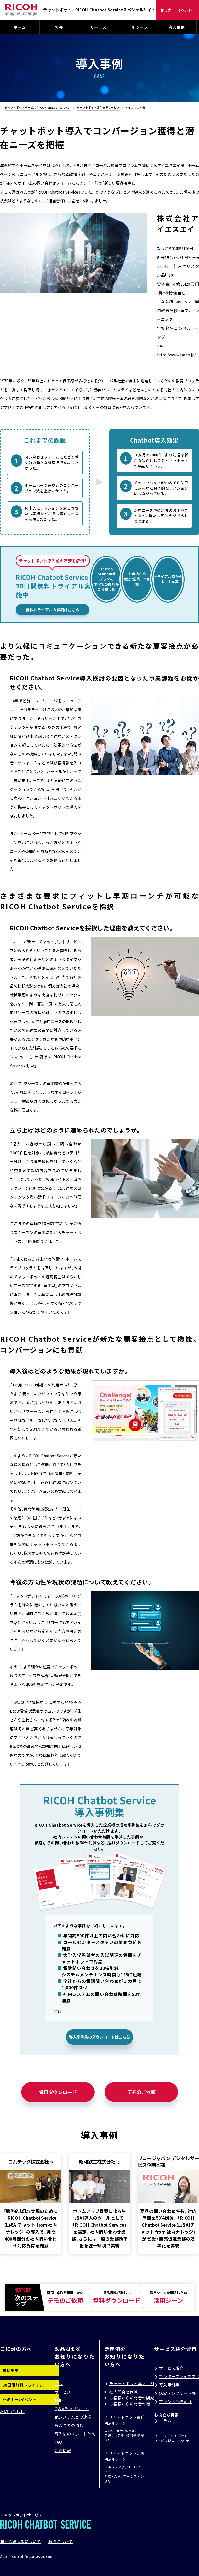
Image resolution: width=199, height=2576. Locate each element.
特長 (59, 2383)
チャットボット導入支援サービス (98, 107)
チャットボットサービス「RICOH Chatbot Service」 (38, 107)
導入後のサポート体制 (75, 2434)
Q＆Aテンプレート (72, 2408)
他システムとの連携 (73, 2417)
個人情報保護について (20, 2541)
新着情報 (63, 2450)
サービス (63, 2392)
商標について (60, 2541)
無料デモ (10, 2370)
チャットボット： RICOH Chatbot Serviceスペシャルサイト (99, 10)
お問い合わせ (12, 2411)
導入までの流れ (69, 2425)
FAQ (58, 2442)
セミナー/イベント (19, 2399)
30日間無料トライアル (23, 2385)
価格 (59, 2400)
